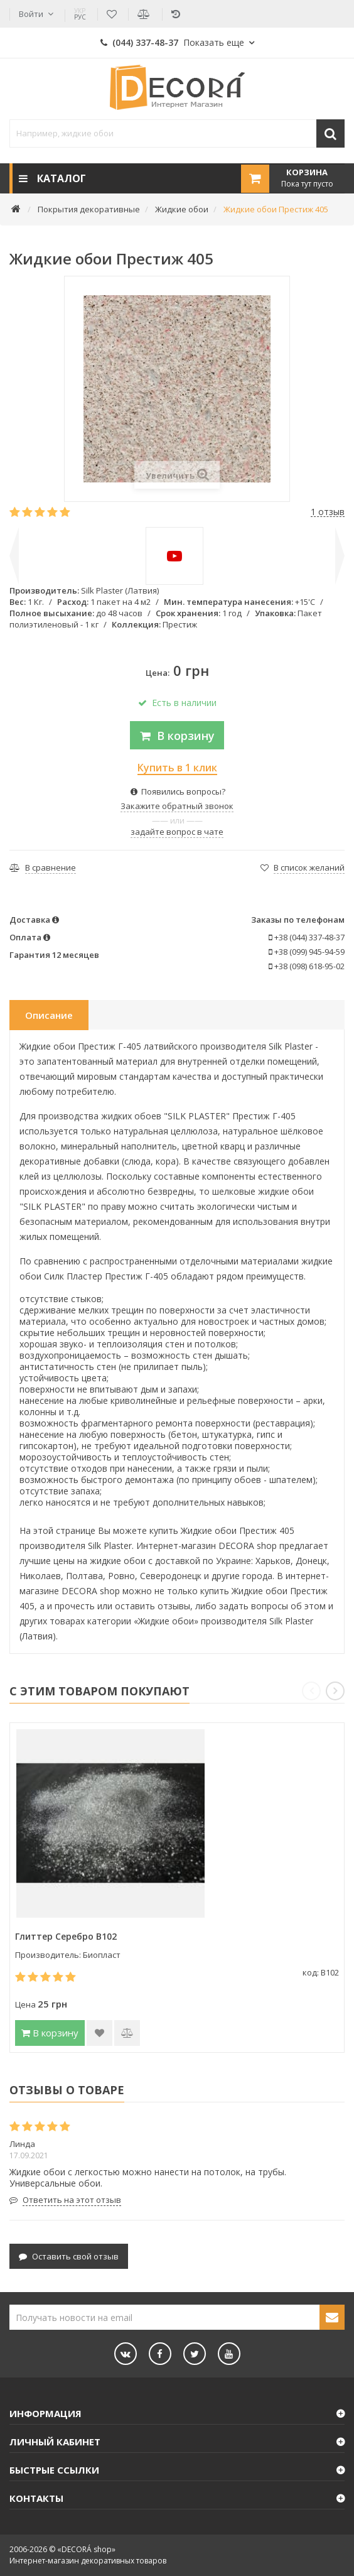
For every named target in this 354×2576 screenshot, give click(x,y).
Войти (31, 13)
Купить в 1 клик (177, 767)
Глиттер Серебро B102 (66, 1936)
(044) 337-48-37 (172, 42)
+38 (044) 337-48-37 (307, 937)
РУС (80, 13)
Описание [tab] (49, 1015)
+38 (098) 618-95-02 (307, 966)
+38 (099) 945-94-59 (307, 951)
